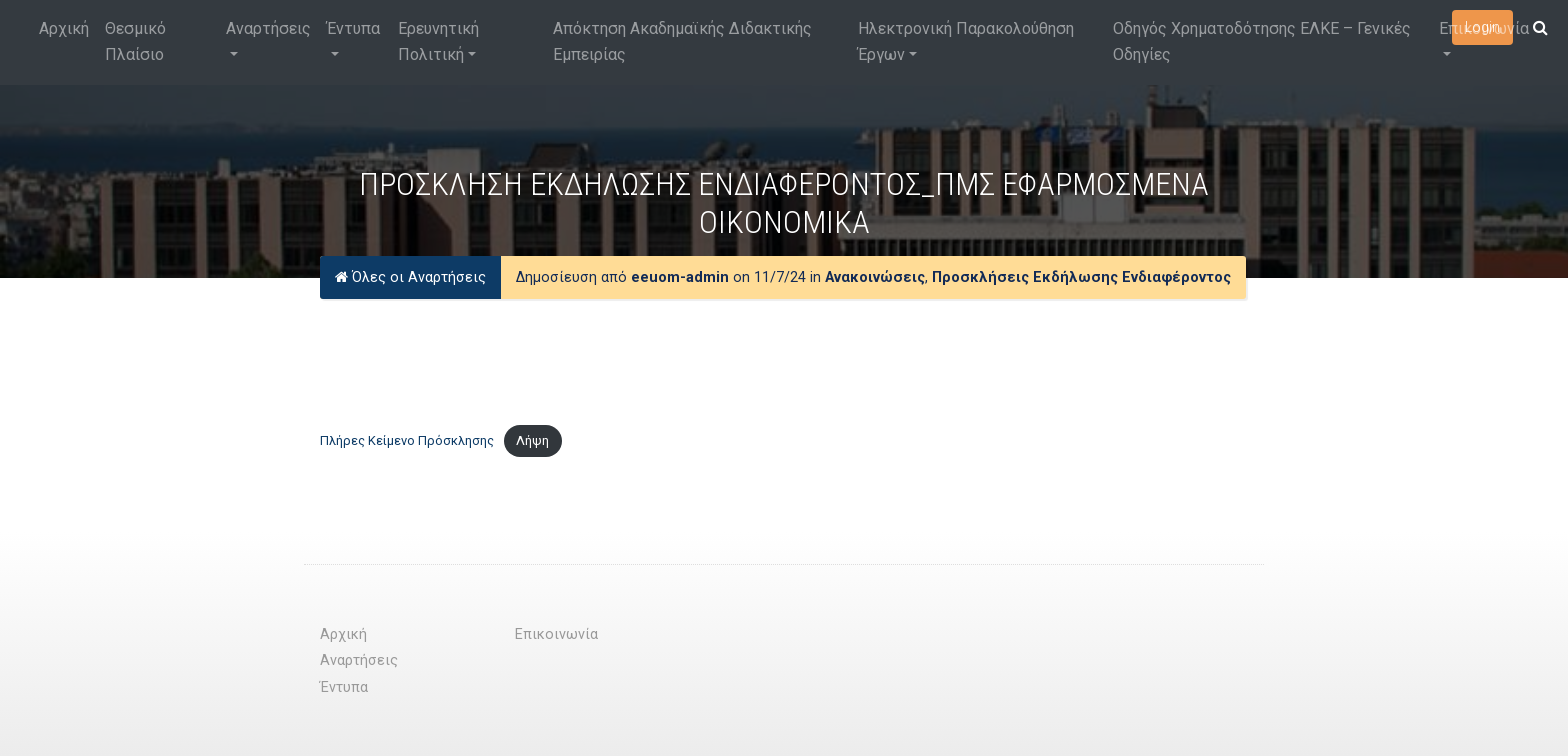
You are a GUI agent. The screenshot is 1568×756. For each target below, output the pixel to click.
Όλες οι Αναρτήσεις (410, 277)
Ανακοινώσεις (875, 277)
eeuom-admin (680, 277)
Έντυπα (353, 28)
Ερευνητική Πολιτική (438, 41)
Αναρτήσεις (268, 28)
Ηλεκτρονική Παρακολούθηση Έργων (966, 41)
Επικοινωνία (1484, 28)
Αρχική (64, 28)
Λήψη (532, 440)
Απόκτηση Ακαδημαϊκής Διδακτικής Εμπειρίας (682, 41)
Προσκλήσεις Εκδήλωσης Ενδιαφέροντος (1081, 277)
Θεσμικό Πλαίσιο (135, 41)
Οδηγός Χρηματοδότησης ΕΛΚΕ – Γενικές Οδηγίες (1262, 41)
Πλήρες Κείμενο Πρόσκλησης (407, 440)
